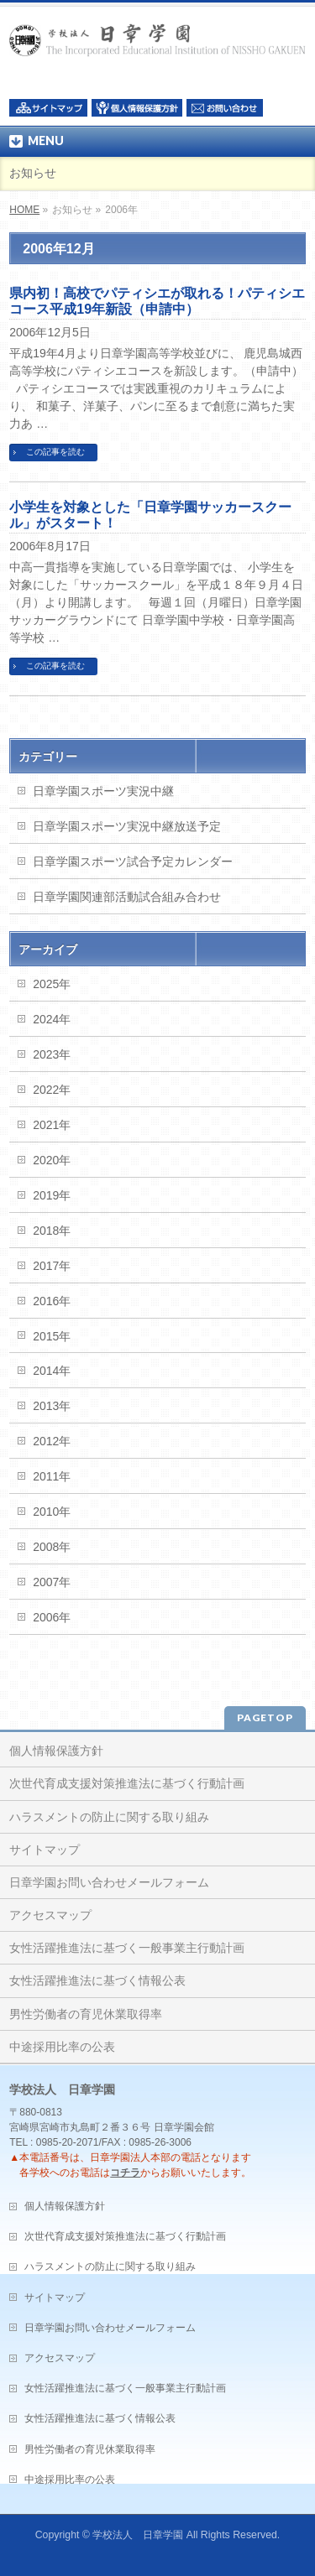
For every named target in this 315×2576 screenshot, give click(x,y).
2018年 (52, 1230)
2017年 (52, 1265)
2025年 (52, 984)
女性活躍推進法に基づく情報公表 (97, 1980)
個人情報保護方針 (56, 1750)
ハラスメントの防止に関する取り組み (109, 1817)
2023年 (52, 1054)
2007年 (52, 1582)
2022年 (52, 1089)
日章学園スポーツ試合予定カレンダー (133, 861)
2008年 (52, 1546)
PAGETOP (265, 1717)
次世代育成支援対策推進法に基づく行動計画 (126, 1783)
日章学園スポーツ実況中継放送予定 (127, 826)
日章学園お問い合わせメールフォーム (109, 1882)
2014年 (52, 1370)
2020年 (52, 1160)
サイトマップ (44, 1849)
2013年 (52, 1406)
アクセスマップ (50, 1915)
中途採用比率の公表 (62, 2046)
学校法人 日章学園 (137, 2535)
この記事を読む (55, 451)
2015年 (52, 1336)
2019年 (52, 1195)
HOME (24, 210)
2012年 (52, 1441)
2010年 (52, 1511)
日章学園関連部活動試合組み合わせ (127, 896)
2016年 (52, 1301)
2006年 (52, 1617)
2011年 (52, 1476)
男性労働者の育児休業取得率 (85, 2014)
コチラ (125, 2172)
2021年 (52, 1125)
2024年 (52, 1019)
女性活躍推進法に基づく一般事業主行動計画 (126, 1947)
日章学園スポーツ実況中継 (103, 791)
